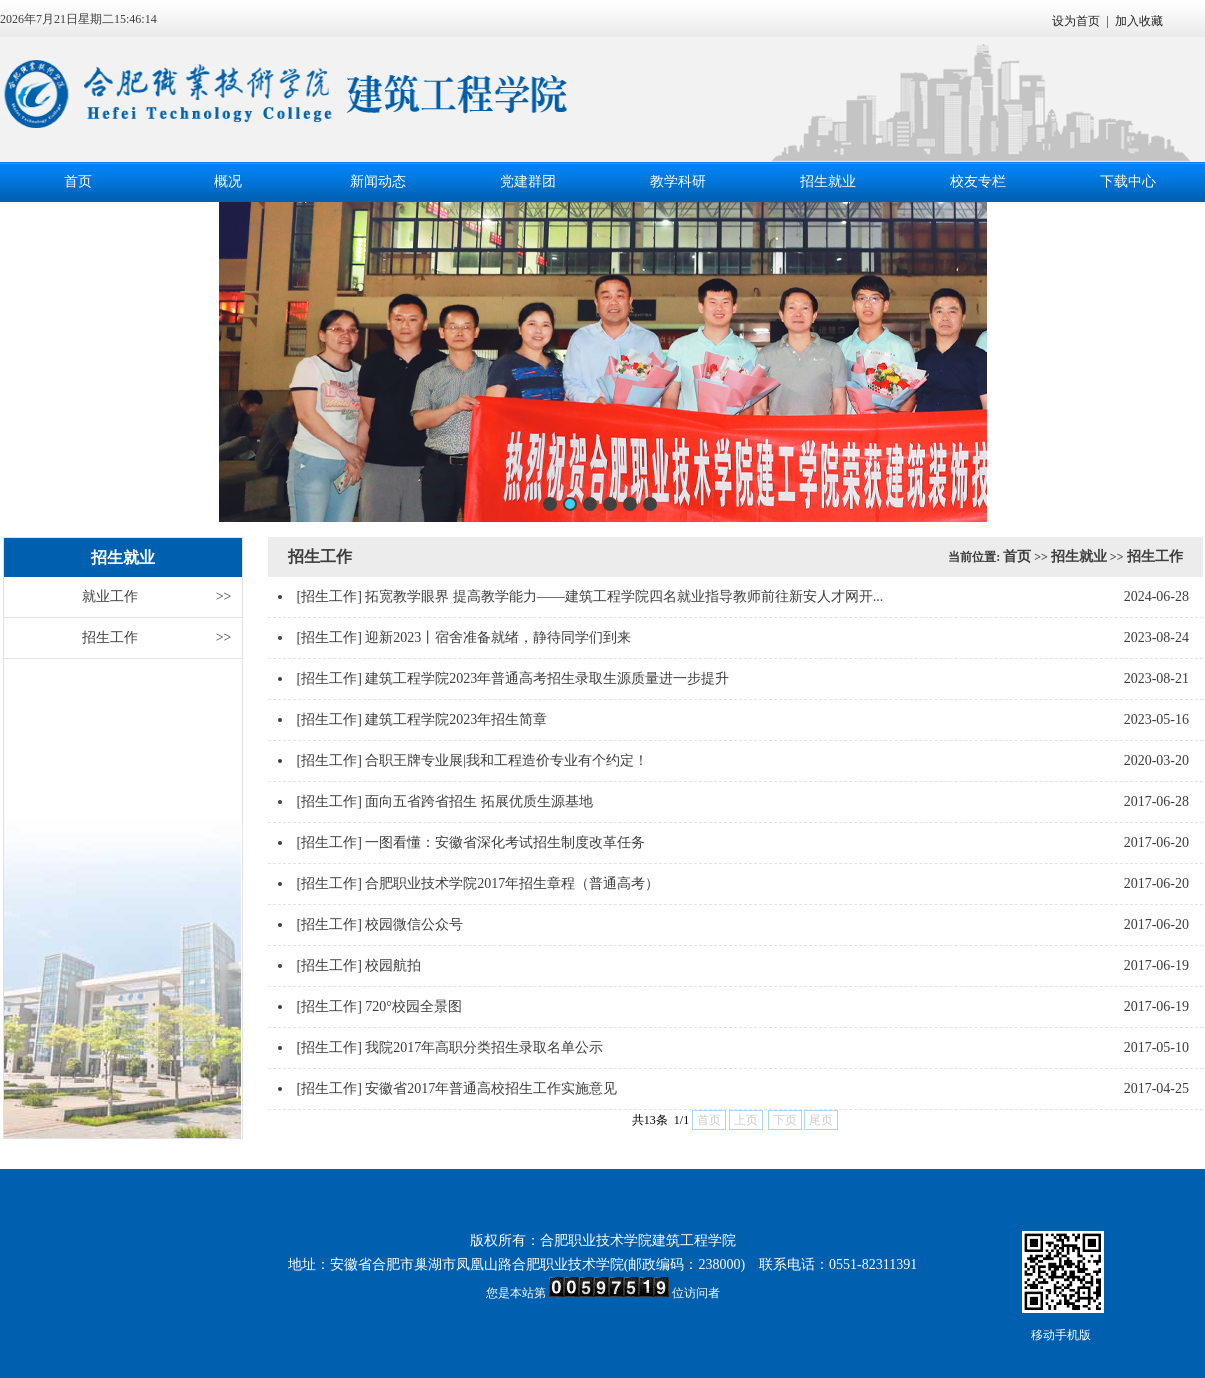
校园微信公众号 (414, 924)
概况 (228, 181)
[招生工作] (329, 596)
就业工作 (157, 597)
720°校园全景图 (413, 1006)
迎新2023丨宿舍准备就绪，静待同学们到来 (498, 637)
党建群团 (528, 181)
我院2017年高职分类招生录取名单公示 (484, 1047)
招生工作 (157, 638)
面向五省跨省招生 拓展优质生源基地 (479, 801)
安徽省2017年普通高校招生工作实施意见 (491, 1088)
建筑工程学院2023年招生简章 (456, 719)
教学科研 (678, 181)
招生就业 (828, 181)
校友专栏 (978, 181)
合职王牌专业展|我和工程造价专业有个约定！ (506, 760)
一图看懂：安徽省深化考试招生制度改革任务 (505, 842)
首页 (78, 181)
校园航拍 (393, 965)
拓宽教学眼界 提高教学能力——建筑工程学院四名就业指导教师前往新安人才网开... (624, 596)
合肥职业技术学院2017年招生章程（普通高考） (512, 883)
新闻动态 (378, 181)
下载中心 (1128, 181)
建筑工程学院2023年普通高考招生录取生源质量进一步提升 (547, 678)
